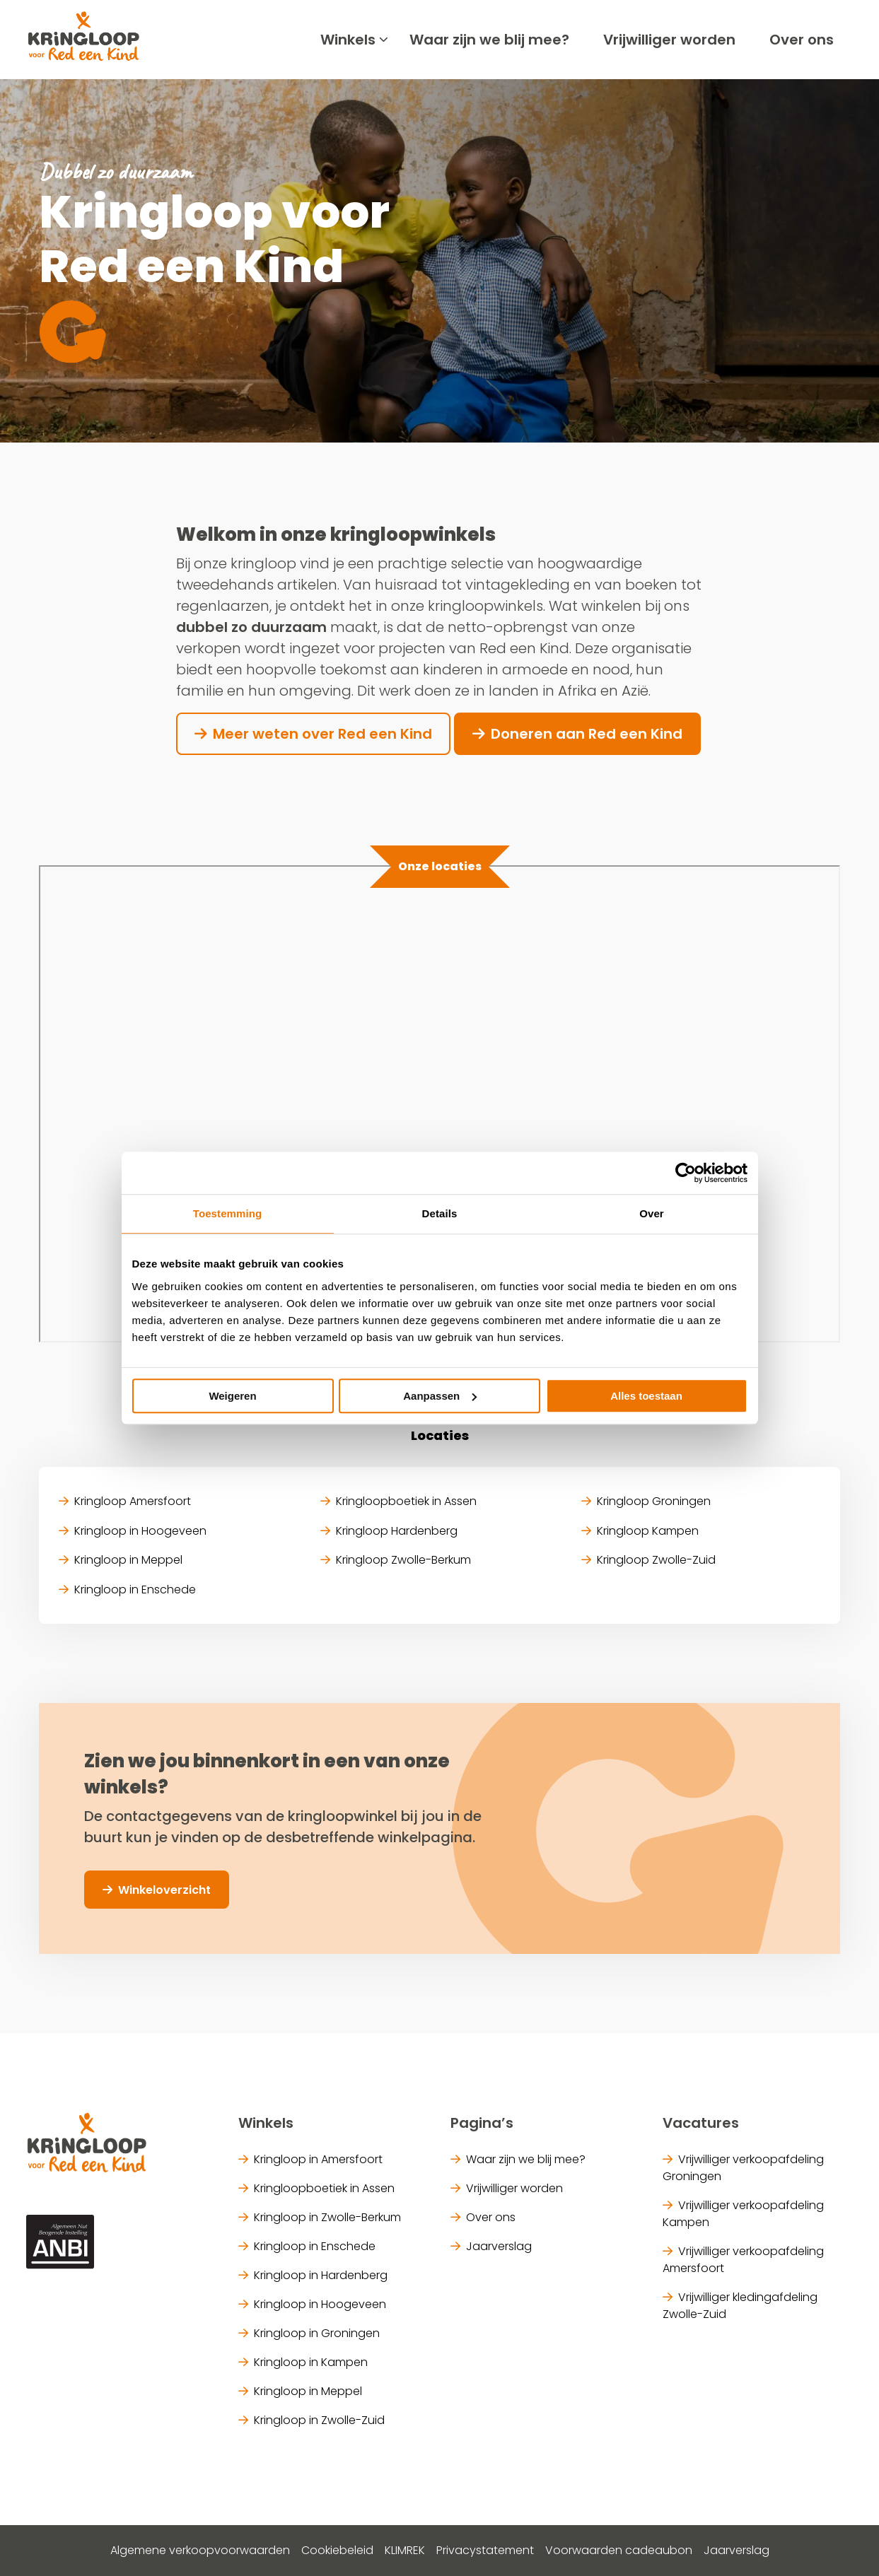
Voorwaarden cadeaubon (618, 2550)
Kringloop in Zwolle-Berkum (327, 2217)
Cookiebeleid (337, 2550)
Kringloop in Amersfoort (318, 2159)
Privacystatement (485, 2550)
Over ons (801, 39)
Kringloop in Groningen (317, 2333)
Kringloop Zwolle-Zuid (656, 1560)
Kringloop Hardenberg (397, 1531)
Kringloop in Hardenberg (321, 2275)
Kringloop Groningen (654, 1501)
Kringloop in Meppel (128, 1560)
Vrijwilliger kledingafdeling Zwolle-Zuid (740, 2305)
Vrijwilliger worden (669, 39)
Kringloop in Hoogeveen (140, 1531)
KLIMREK (405, 2550)
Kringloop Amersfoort (132, 1501)
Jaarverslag (499, 2246)
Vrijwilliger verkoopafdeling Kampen (743, 2213)
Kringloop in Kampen (311, 2362)
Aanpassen (440, 1396)
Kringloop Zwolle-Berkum (403, 1560)
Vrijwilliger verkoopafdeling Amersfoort (743, 2259)
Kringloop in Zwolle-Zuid (319, 2420)
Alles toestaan (646, 1396)
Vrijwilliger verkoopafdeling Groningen (743, 2167)
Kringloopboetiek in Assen (406, 1501)
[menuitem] (347, 39)
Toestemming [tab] (227, 1213)
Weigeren (232, 1396)
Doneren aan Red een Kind (586, 734)
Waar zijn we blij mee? (489, 39)
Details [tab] (440, 1213)
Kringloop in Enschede (135, 1589)
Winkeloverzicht (164, 1890)
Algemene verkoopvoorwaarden (200, 2550)
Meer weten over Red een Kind (322, 734)
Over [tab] (651, 1213)
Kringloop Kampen (648, 1531)
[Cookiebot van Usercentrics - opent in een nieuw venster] (685, 1172)
